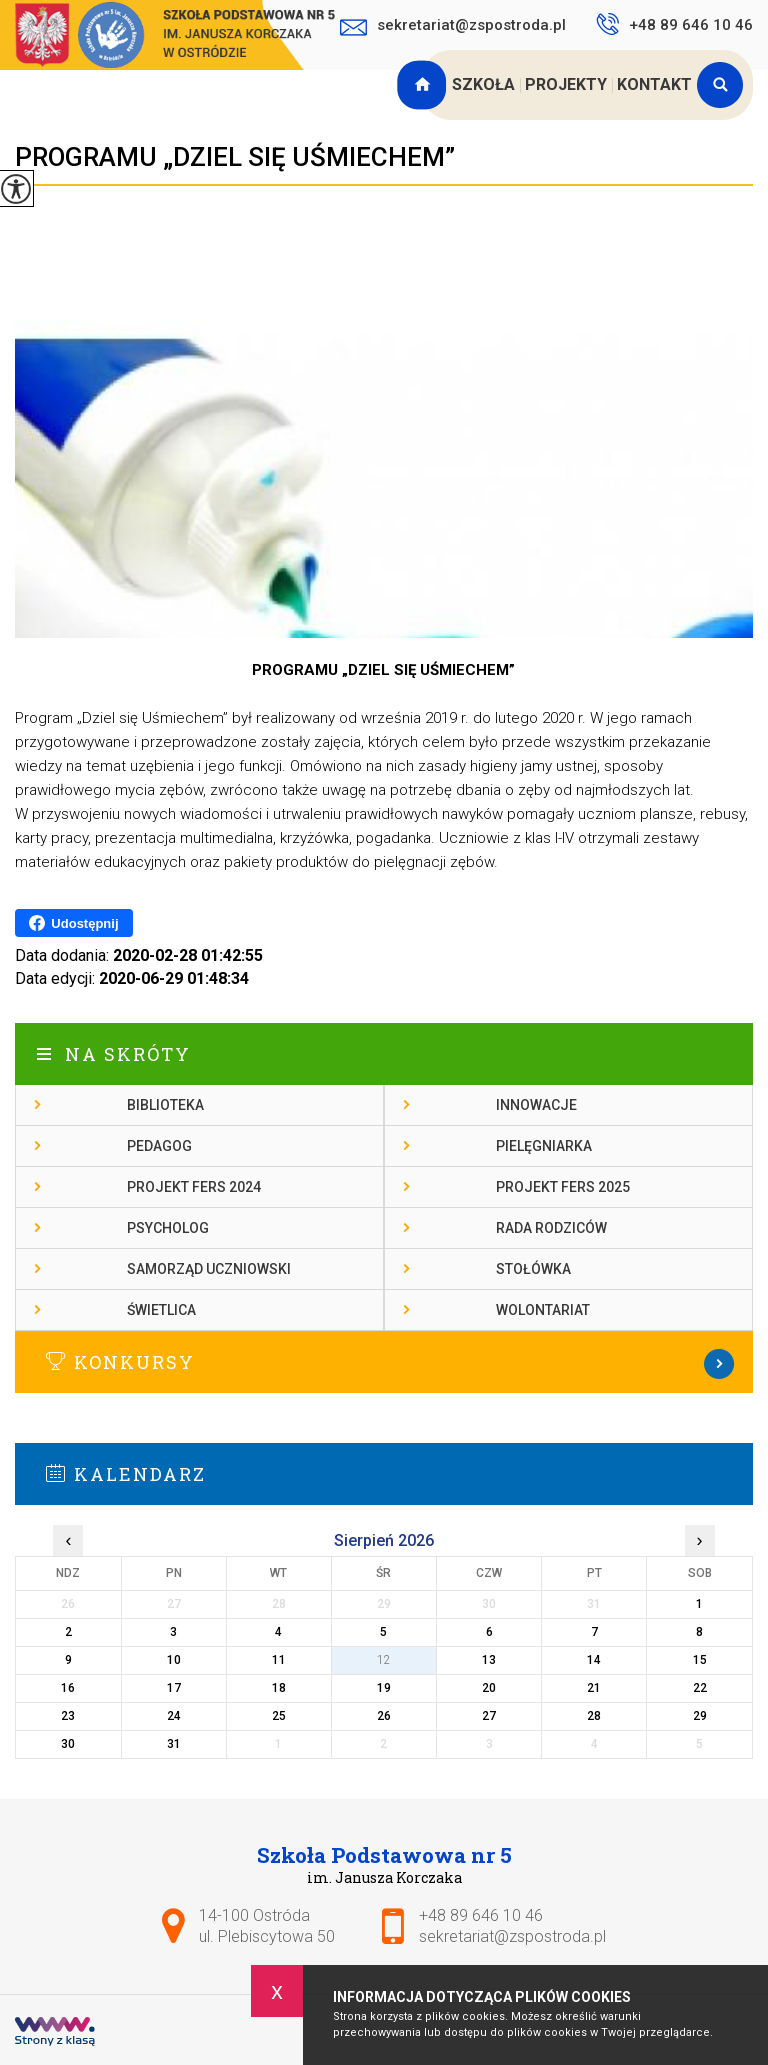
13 (489, 1660)
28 (594, 1716)
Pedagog (159, 1146)
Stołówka (533, 1269)
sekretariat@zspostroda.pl (453, 27)
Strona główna (424, 85)
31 (174, 1744)
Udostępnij (73, 923)
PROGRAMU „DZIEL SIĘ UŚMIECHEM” (235, 157)
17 (174, 1688)
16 (68, 1688)
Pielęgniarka (544, 1146)
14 (594, 1660)
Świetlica (161, 1310)
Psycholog (168, 1228)
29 (700, 1716)
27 (489, 1716)
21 (594, 1688)
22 (700, 1688)
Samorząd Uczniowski (209, 1269)
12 (384, 1660)
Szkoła (483, 84)
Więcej (383, 1364)
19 (384, 1688)
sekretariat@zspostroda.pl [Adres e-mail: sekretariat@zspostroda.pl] (512, 1936)
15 (700, 1660)
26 (384, 1716)
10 (174, 1660)
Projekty (566, 84)
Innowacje (536, 1105)
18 (279, 1688)
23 (68, 1716)
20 (489, 1688)
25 (279, 1716)
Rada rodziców (551, 1228)
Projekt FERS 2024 (194, 1187)
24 (174, 1716)
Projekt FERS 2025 (563, 1187)
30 (68, 1744)
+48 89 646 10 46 (674, 24)
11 (279, 1660)
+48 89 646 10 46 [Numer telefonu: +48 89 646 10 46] (481, 1915)
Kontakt (654, 84)
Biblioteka (165, 1105)
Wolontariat (543, 1310)
